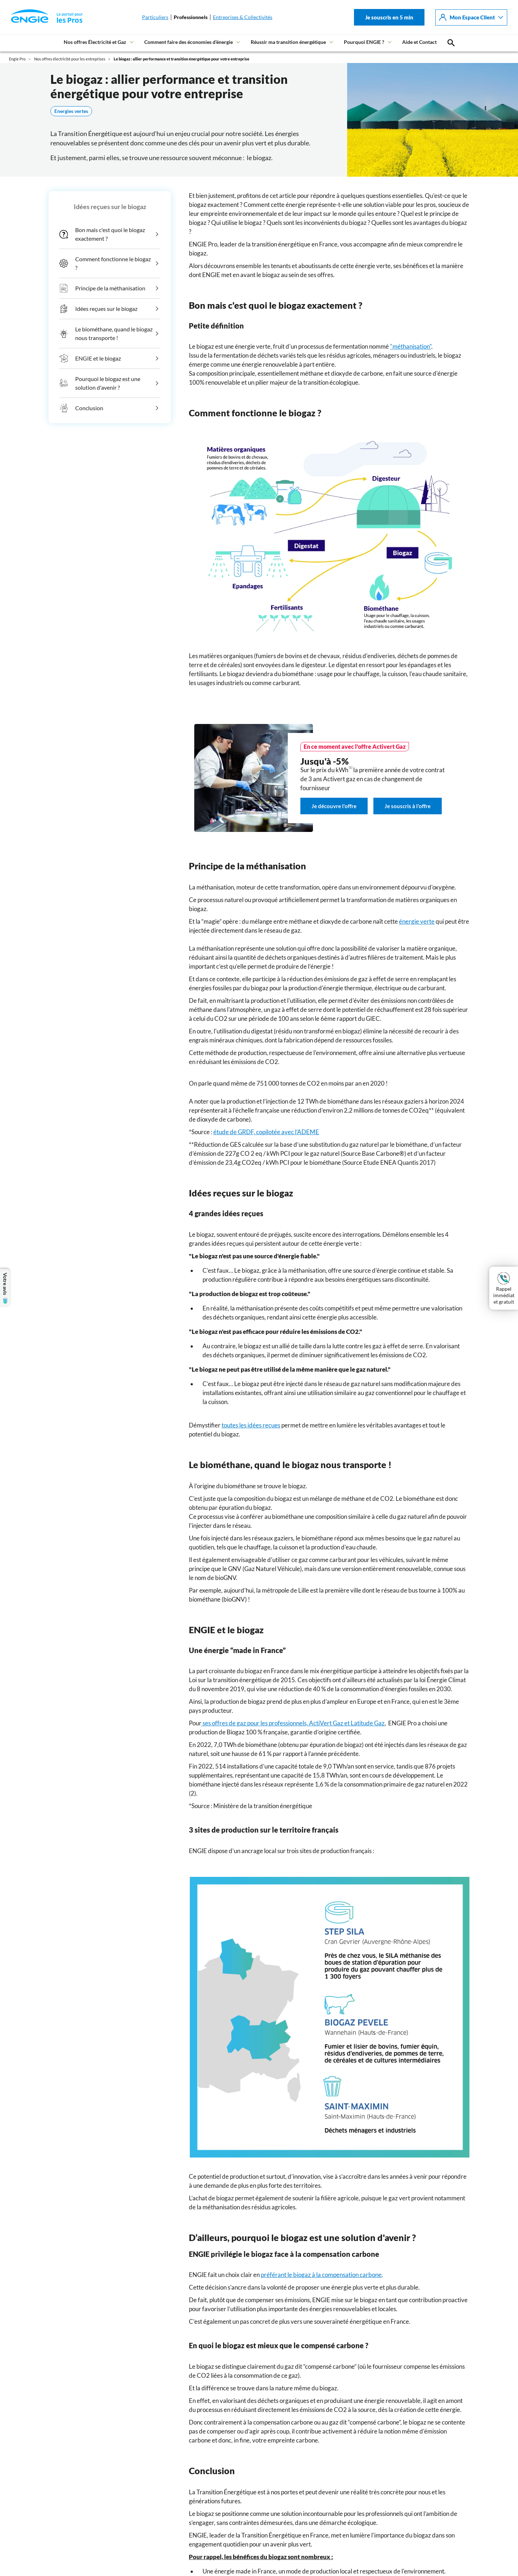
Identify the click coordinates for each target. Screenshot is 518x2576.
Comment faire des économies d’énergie (188, 42)
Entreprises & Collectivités (242, 17)
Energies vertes (71, 111)
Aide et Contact (419, 42)
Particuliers (155, 17)
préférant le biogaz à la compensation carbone (321, 2274)
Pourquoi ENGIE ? (364, 42)
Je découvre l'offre (334, 806)
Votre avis (5, 1288)
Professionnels (191, 17)
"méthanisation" (410, 346)
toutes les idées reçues (251, 1425)
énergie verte (417, 921)
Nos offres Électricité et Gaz (95, 42)
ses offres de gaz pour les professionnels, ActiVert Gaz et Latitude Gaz (293, 1723)
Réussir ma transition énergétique (288, 42)
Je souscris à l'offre (408, 806)
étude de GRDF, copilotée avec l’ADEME (266, 1132)
